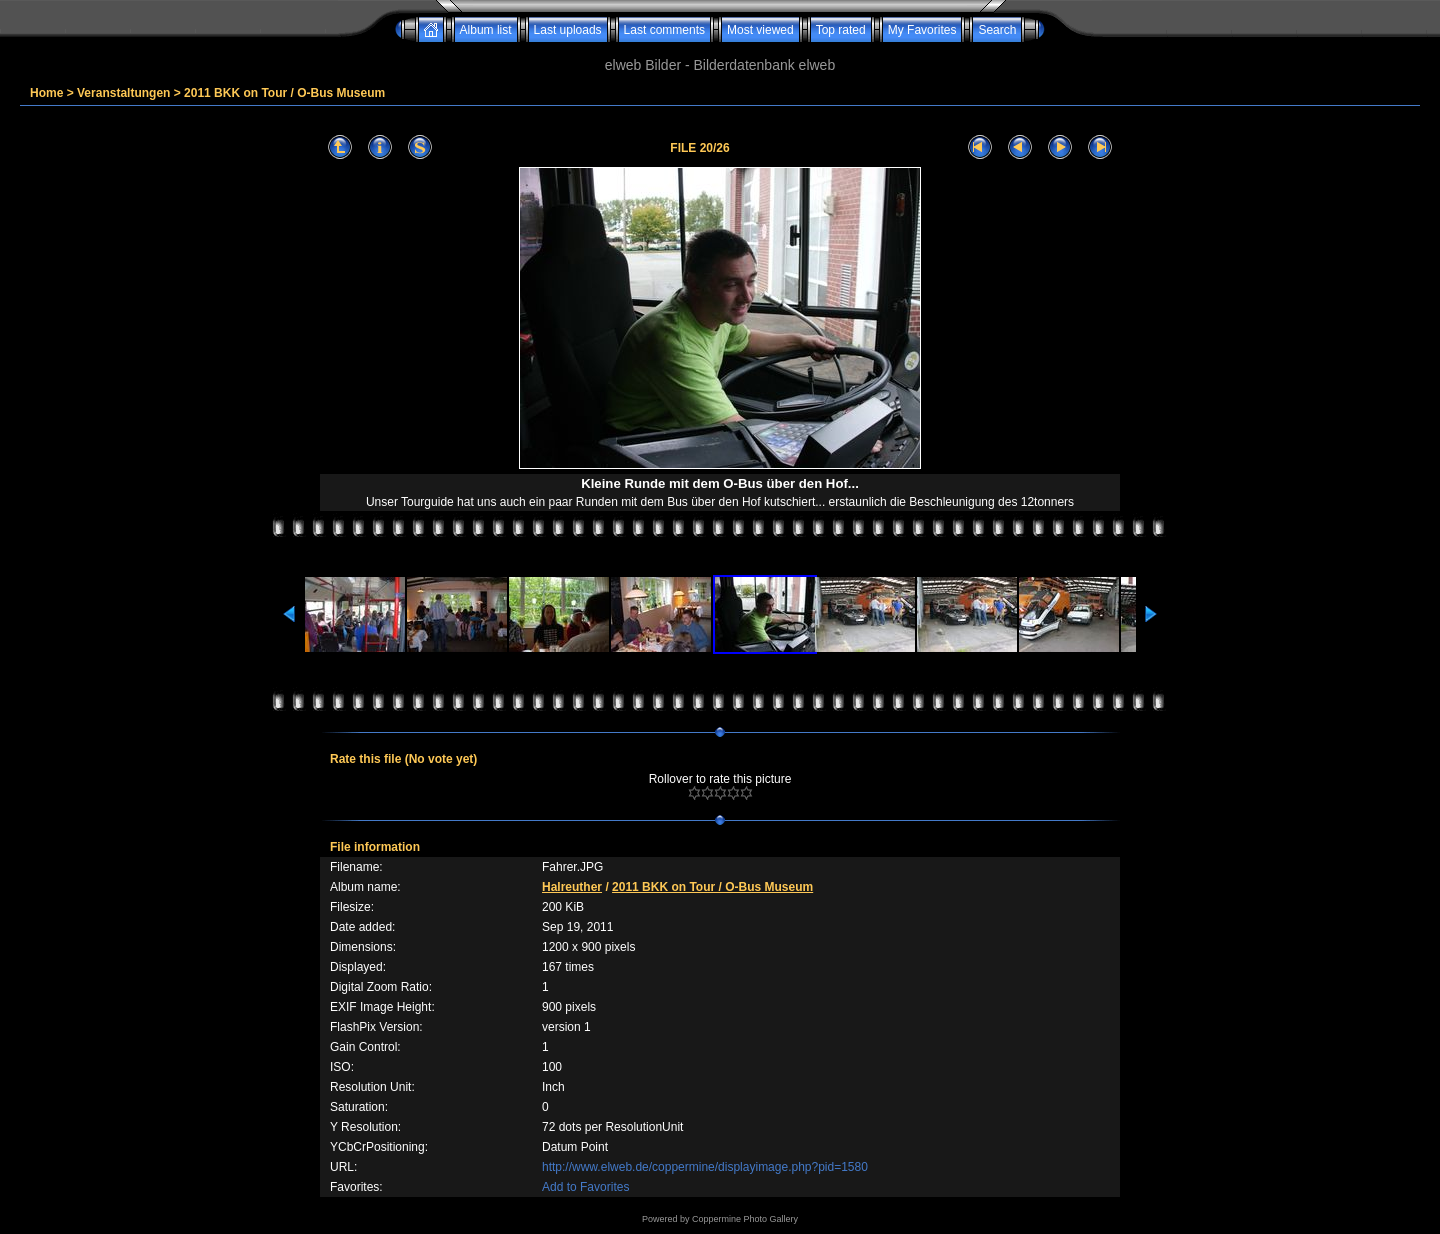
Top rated (841, 30)
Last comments (664, 30)
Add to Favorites (585, 1187)
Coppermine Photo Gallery (745, 1219)
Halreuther (572, 887)
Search (997, 30)
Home (46, 93)
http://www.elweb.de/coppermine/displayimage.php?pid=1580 (705, 1167)
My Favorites (922, 30)
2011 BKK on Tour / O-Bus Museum (284, 93)
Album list (486, 30)
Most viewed (760, 30)
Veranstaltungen (123, 93)
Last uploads (568, 30)
